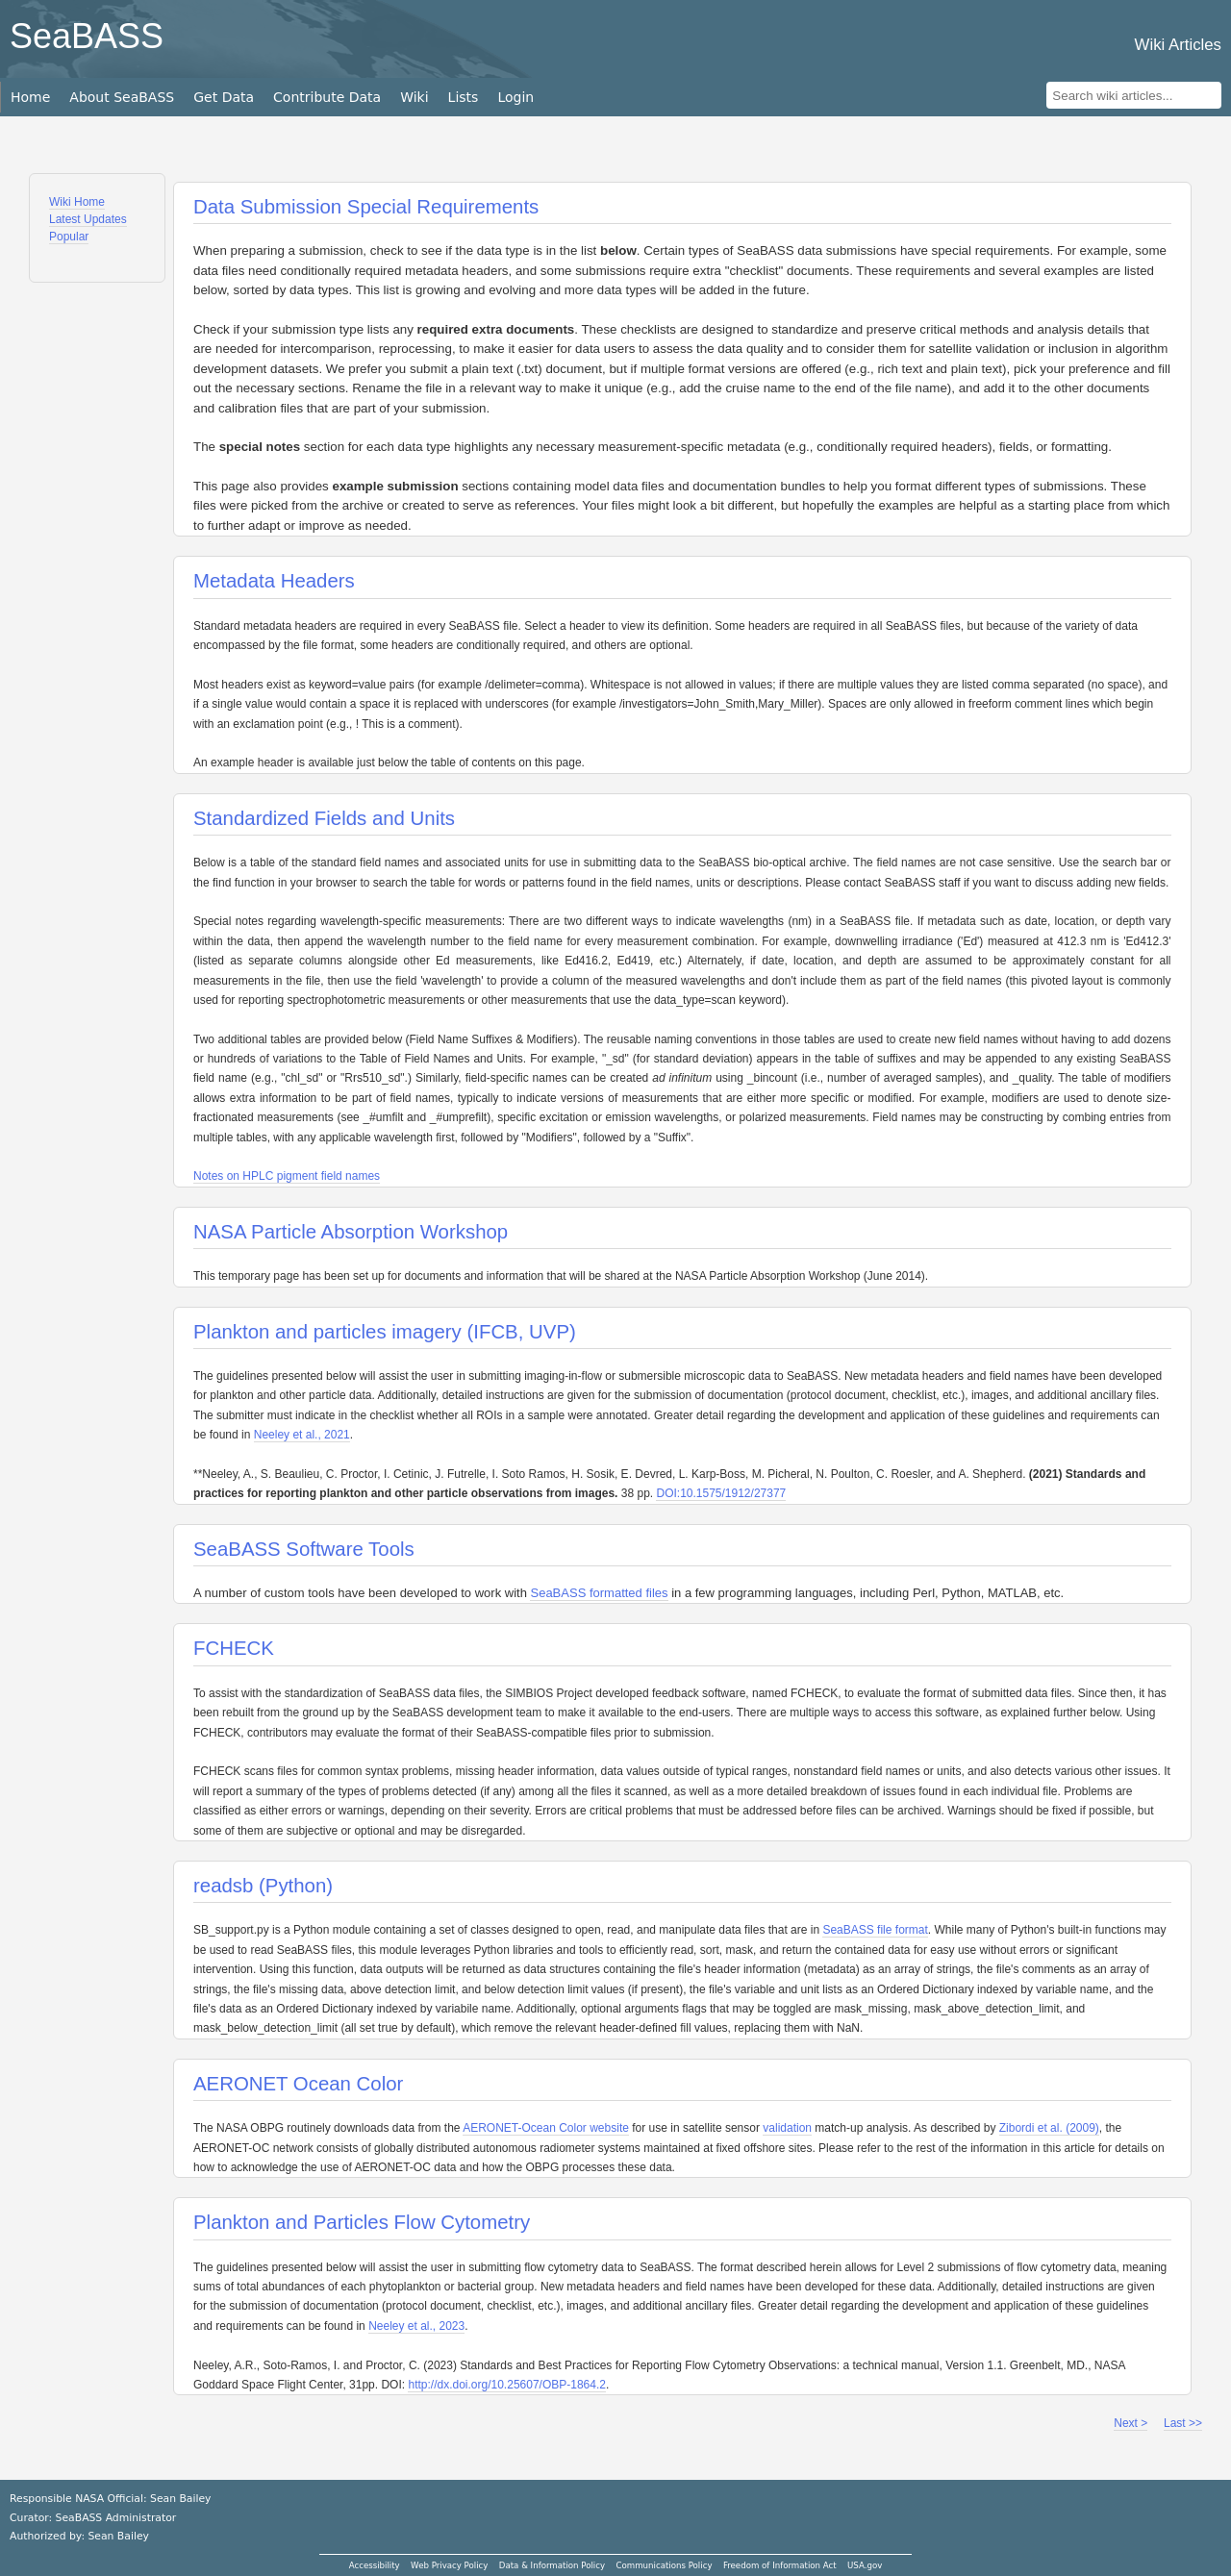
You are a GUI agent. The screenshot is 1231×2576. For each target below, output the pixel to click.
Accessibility (374, 2565)
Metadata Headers (274, 580)
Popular (68, 236)
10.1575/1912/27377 (733, 1493)
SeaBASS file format (874, 1930)
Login (515, 97)
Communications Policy (664, 2565)
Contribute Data (327, 97)
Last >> (1183, 2423)
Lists (463, 97)
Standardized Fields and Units (324, 818)
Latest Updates (88, 219)
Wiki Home (77, 202)
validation (787, 2128)
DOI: (668, 1493)
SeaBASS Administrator (116, 2518)
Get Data (223, 97)
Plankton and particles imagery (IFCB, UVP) (384, 1331)
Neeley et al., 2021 (302, 1434)
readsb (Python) (263, 1885)
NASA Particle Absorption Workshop (350, 1231)
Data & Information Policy (552, 2565)
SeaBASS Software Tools (304, 1549)
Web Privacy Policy (449, 2565)
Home (30, 97)
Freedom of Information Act (780, 2565)
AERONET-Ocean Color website (546, 2128)
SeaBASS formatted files (598, 1593)
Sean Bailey (118, 2536)
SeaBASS (86, 36)
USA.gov (864, 2565)
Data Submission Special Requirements (366, 206)
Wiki (414, 97)
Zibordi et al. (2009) (1049, 2128)
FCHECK (233, 1648)
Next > (1130, 2423)
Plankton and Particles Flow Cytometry (361, 2222)
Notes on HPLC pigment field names (286, 1176)
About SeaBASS (121, 97)
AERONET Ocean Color (298, 2083)
